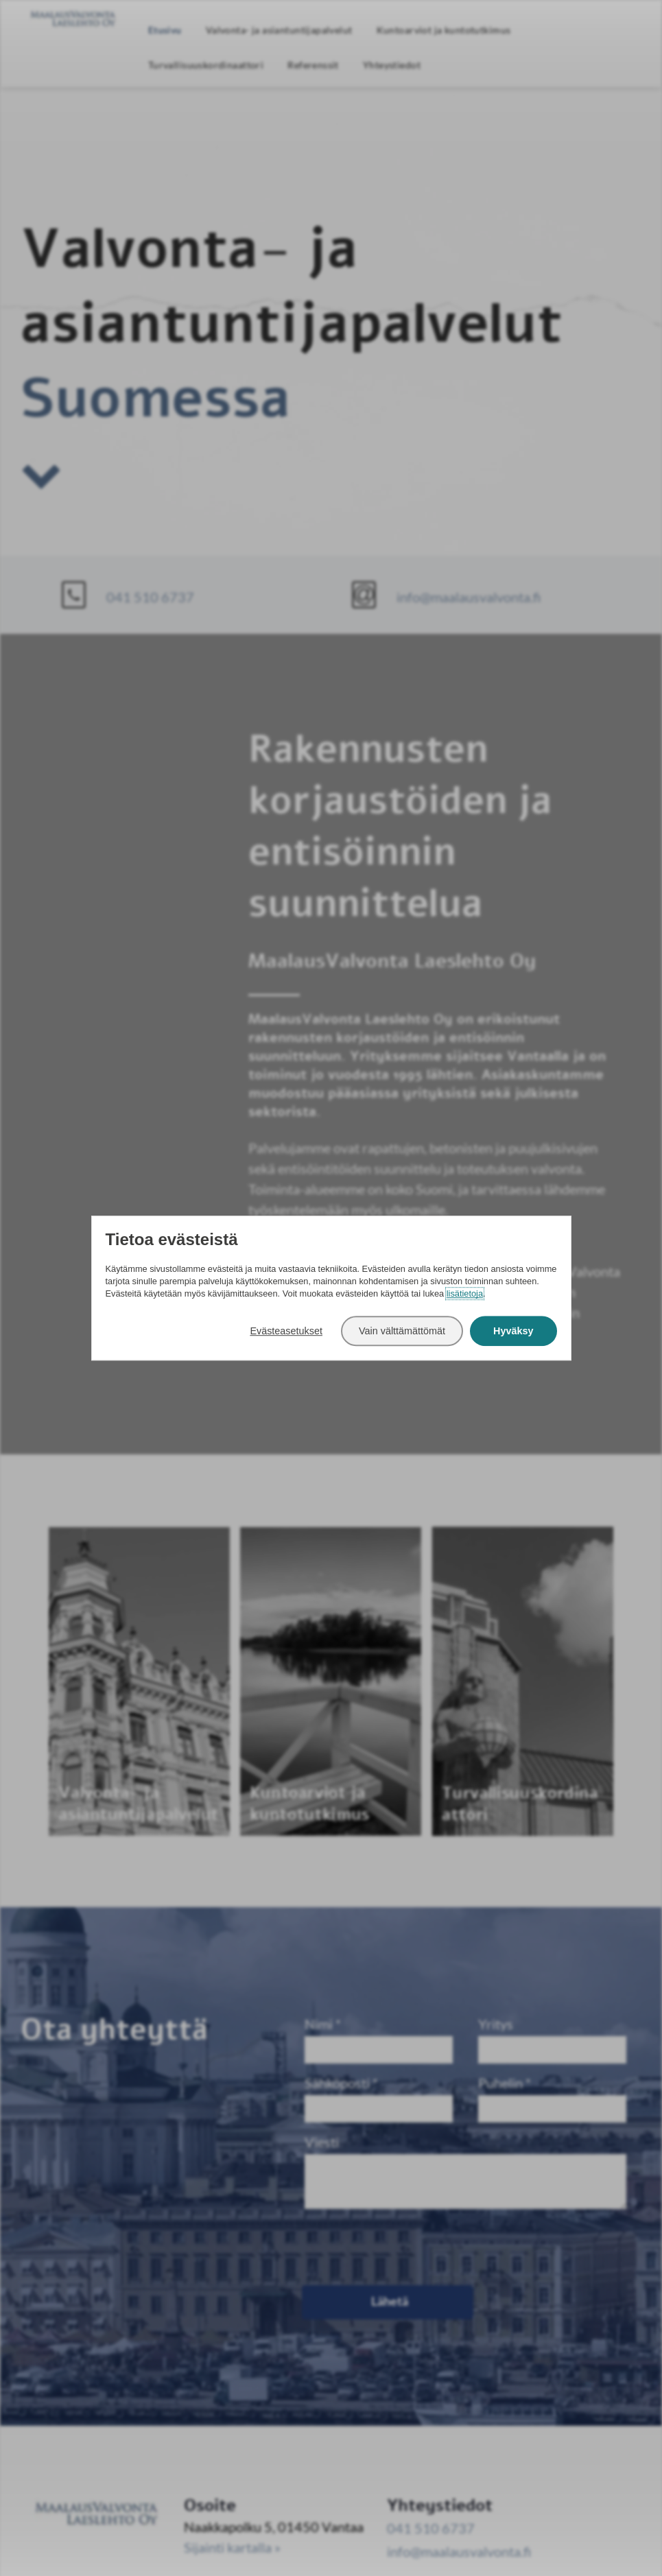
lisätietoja (465, 1293)
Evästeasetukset (286, 1330)
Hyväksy (513, 1330)
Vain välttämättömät (402, 1330)
